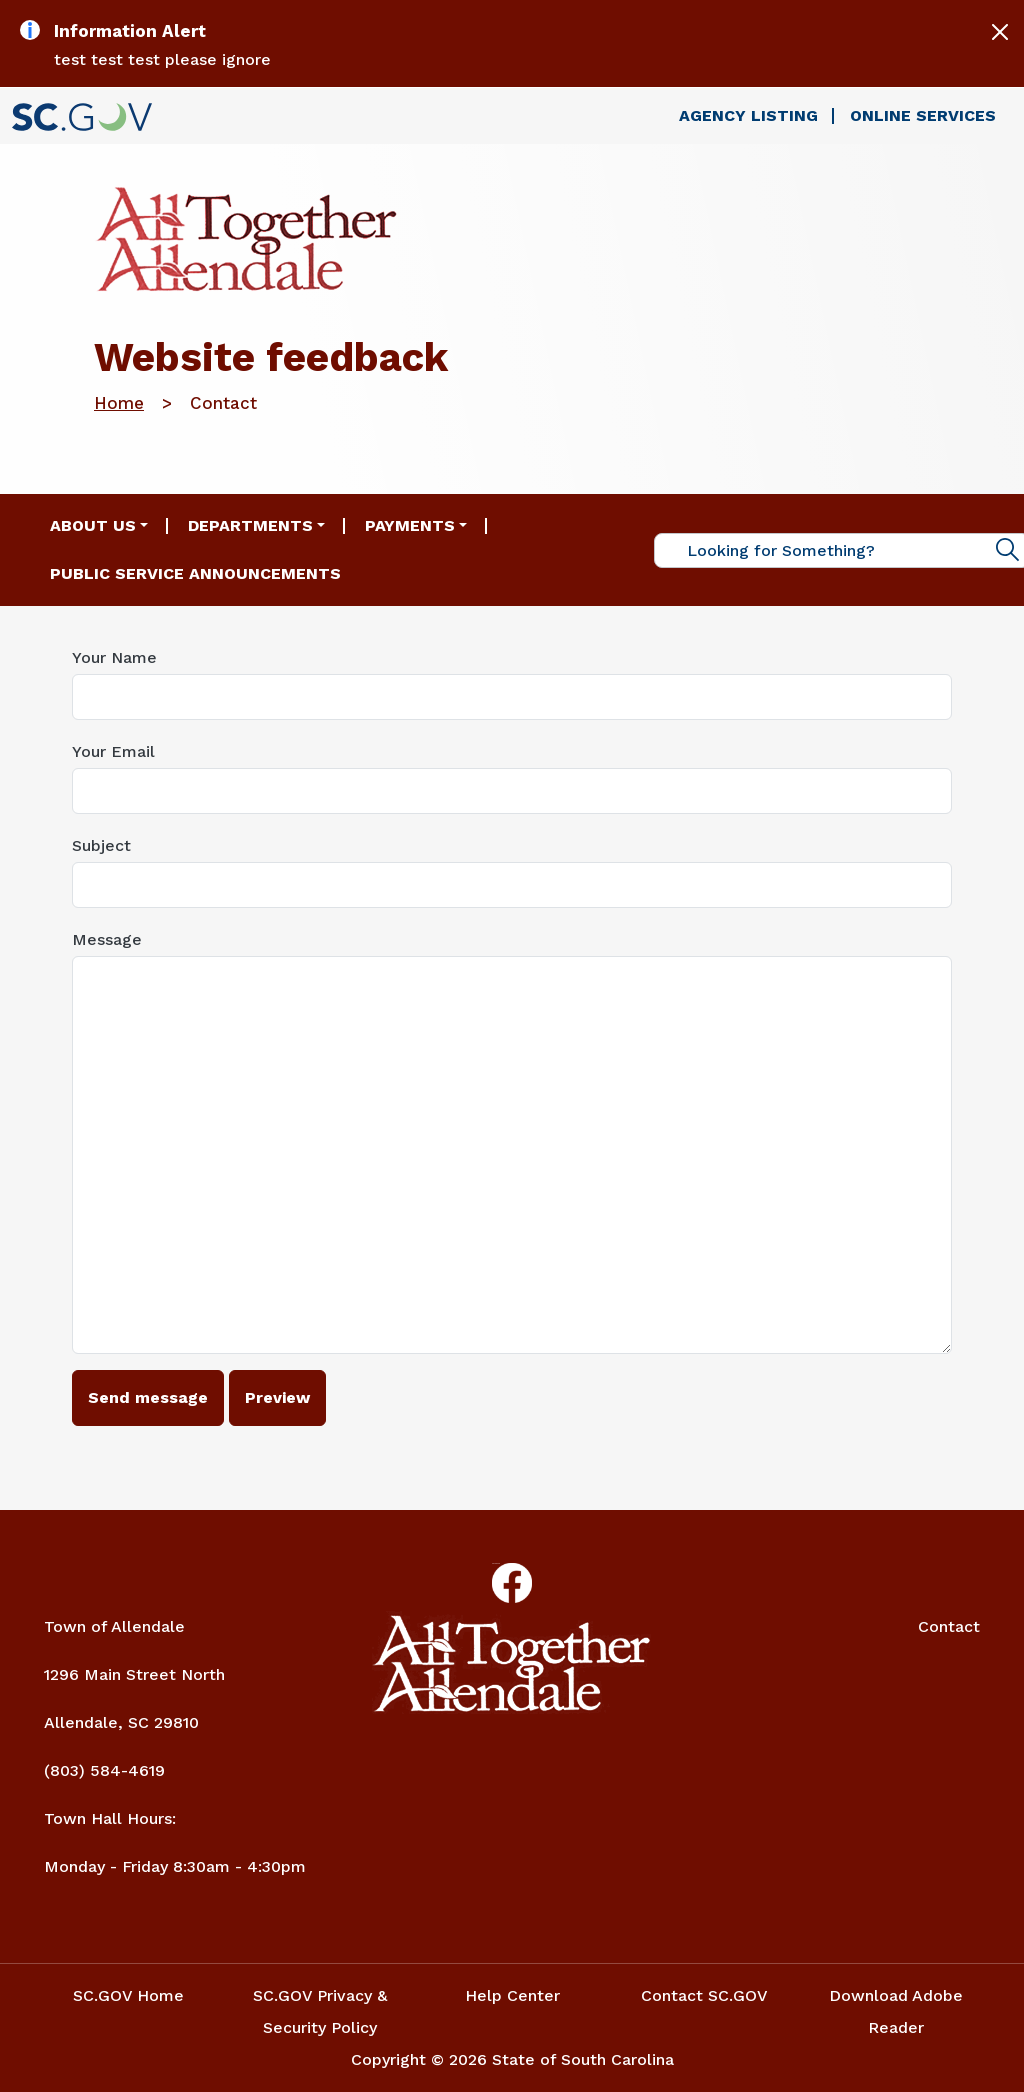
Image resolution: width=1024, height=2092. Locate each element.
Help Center (512, 1995)
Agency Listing (748, 115)
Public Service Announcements (195, 573)
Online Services (923, 115)
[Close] (1000, 32)
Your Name (114, 657)
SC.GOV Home (128, 1995)
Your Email (113, 751)
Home (119, 403)
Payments (410, 525)
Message (107, 939)
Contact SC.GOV (704, 1995)
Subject (101, 845)
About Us (93, 525)
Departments (250, 525)
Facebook (496, 1563)
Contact (949, 1626)
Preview (277, 1397)
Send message (148, 1397)
